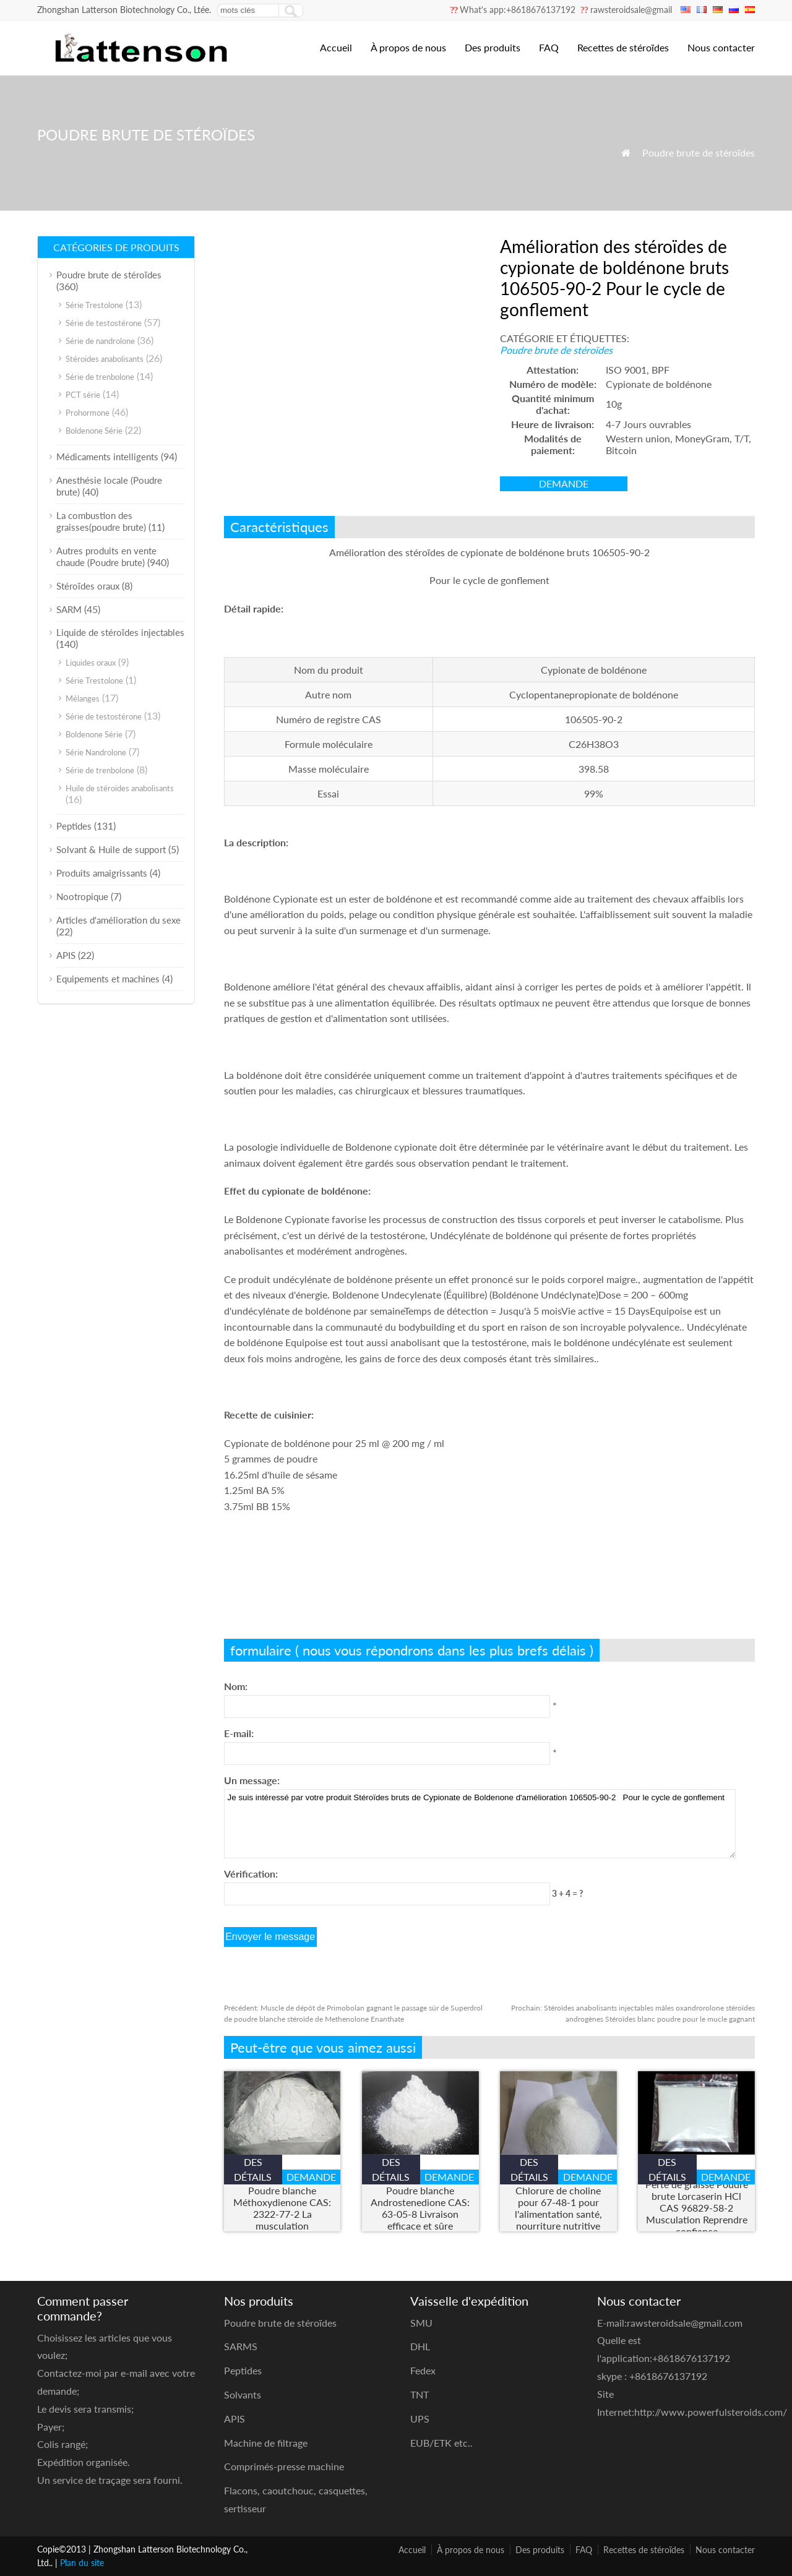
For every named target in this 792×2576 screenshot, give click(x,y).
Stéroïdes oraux (87, 585)
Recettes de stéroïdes (623, 47)
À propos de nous (408, 47)
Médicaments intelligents (107, 456)
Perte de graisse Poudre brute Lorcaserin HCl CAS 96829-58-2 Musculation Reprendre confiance (696, 2207)
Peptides (74, 825)
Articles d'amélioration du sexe (118, 919)
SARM (69, 609)
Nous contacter (721, 47)
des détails (253, 2169)
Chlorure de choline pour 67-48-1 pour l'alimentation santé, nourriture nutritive (558, 2207)
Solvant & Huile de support (111, 849)
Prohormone (88, 413)
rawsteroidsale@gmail (631, 9)
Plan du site (82, 2562)
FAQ (549, 47)
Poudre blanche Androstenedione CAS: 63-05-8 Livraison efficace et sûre (420, 2207)
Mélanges (83, 698)
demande (563, 483)
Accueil (336, 47)
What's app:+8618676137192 (517, 9)
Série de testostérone (104, 323)
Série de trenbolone (100, 377)
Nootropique (82, 896)
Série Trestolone (94, 305)
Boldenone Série (94, 431)
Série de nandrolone (100, 341)
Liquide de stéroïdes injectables (120, 632)
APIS (65, 955)
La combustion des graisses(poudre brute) (101, 521)
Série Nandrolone (96, 752)
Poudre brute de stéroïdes (698, 152)
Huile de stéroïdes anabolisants (120, 788)
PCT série (83, 395)
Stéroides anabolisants (105, 359)
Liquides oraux (91, 663)
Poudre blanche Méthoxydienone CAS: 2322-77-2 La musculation (282, 2207)
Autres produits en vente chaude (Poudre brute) (106, 556)
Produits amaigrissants (101, 872)
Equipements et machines (108, 978)
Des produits (492, 47)
